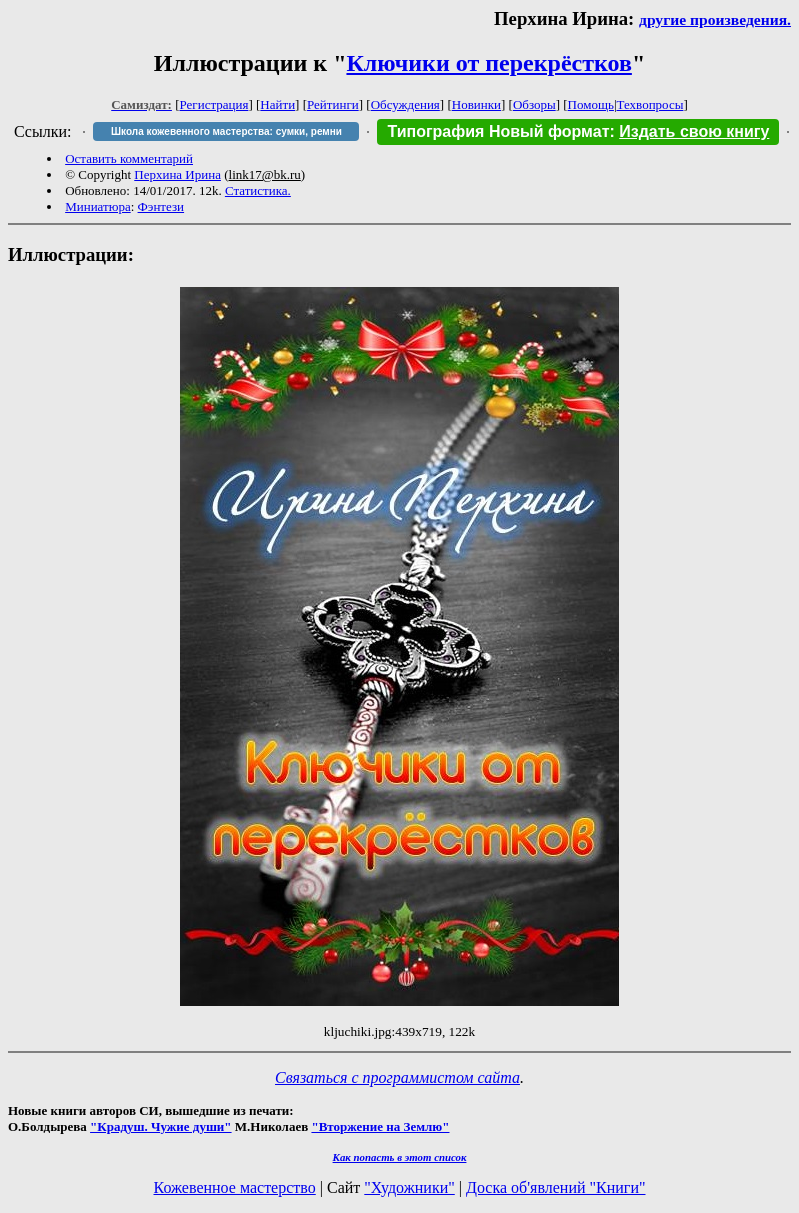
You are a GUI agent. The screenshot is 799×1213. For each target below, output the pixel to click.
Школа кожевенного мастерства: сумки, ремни (226, 131)
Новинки (476, 104)
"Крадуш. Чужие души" (161, 1126)
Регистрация (214, 104)
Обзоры (534, 104)
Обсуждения (405, 104)
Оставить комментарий (129, 158)
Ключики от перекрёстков (488, 63)
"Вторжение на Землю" (380, 1126)
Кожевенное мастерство (235, 1187)
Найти (277, 104)
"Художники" (409, 1187)
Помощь (591, 104)
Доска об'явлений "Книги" (556, 1187)
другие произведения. (715, 19)
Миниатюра (98, 206)
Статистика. (258, 190)
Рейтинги (333, 104)
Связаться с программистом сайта (397, 1077)
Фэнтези (161, 206)
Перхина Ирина (177, 174)
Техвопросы (650, 104)
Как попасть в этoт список (400, 1157)
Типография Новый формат (498, 131)
